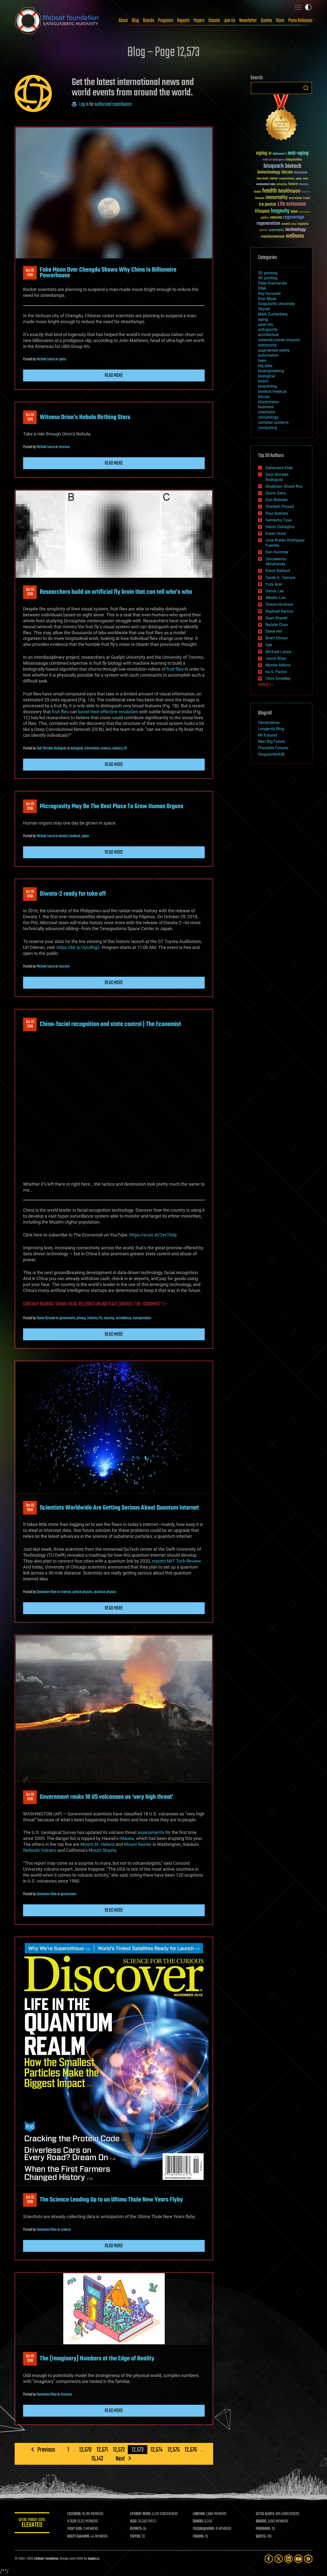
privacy (81, 1318)
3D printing (267, 273)
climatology (268, 417)
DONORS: (198, 2521)
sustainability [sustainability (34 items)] (276, 230)
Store (280, 21)
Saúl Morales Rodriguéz (51, 748)
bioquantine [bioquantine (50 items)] (294, 159)
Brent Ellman (276, 638)
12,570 (85, 2449)
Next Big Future (271, 741)
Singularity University (276, 303)
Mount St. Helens (97, 1844)
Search (306, 88)
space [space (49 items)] (263, 230)
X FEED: (72, 2521)
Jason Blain (275, 658)
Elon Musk (267, 298)
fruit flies (175, 669)
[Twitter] (279, 2558)
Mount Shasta (102, 1850)
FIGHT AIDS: (75, 2529)
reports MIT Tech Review (176, 1561)
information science (97, 748)
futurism (64, 447)
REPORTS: (136, 2529)
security (109, 1318)
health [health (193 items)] (269, 191)
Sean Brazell (276, 618)
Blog (135, 21)
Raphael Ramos (279, 611)
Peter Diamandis (272, 283)
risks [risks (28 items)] (294, 224)
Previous (46, 2449)
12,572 (119, 2449)
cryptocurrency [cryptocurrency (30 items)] (286, 178)
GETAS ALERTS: (265, 2514)
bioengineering (271, 371)
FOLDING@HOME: (204, 2529)
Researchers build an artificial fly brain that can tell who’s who (116, 592)
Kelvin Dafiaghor (280, 526)
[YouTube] (298, 2558)
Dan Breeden (276, 499)
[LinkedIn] (289, 2558)
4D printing (267, 278)
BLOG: (133, 2521)
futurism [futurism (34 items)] (303, 184)
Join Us (229, 21)
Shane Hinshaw (279, 604)
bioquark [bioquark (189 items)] (273, 166)
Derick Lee (274, 591)
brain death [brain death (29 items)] (262, 178)
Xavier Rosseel (45, 1318)
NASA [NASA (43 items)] (294, 212)
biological (76, 748)
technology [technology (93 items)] (295, 230)
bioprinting (267, 386)
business (266, 406)
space (62, 359)
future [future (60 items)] (293, 184)
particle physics (82, 1592)
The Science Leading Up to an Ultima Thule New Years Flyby (111, 2200)
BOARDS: (261, 2521)
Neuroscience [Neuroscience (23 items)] (304, 212)
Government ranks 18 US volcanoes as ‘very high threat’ (106, 1797)
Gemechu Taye (278, 520)
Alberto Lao (275, 597)
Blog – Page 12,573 (163, 52)
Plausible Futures (273, 747)
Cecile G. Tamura (280, 577)
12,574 (156, 2449)
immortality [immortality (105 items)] (276, 197)
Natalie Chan (276, 624)
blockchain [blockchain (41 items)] (300, 173)
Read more (114, 375)
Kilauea (126, 1838)
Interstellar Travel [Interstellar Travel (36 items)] (299, 198)
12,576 (191, 2449)
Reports (183, 21)
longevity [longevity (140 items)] (280, 211)
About (123, 21)
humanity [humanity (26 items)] (306, 192)
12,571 (102, 2449)
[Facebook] (269, 2558)
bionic (263, 381)
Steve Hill (273, 631)
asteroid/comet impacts (279, 340)
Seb (268, 645)
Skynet (264, 309)
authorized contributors (113, 104)
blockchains (268, 402)
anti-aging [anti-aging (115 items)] (298, 153)
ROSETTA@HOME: (78, 2536)
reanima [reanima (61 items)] (276, 217)
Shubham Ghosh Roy (284, 486)
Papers (199, 21)
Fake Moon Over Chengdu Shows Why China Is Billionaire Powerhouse (108, 272)
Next (120, 2458)
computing (267, 427)
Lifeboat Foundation (46, 2559)
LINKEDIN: (199, 2514)
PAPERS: (135, 2536)
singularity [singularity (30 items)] (302, 224)
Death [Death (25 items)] (305, 178)
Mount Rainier (138, 1844)
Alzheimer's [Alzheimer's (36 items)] (280, 154)
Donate (214, 21)
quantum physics (105, 1592)
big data (265, 365)
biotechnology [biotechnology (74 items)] (268, 172)
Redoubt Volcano (40, 1850)
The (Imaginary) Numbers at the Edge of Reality (97, 2359)
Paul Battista (276, 513)
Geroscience (268, 722)
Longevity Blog (271, 728)
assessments (151, 1832)
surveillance (123, 1318)
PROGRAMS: (263, 2529)
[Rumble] (308, 2558)
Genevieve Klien (46, 1592)
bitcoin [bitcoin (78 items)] (287, 172)
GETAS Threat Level (32, 2523)
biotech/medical (69, 836)
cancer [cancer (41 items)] (273, 179)
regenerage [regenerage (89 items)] (293, 217)
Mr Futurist (267, 735)
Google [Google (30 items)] (257, 192)
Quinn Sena (275, 493)
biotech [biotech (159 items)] (293, 166)
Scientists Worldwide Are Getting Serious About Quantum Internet (119, 1508)
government (67, 1318)
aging (263, 319)
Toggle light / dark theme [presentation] (308, 7)
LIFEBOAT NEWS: (140, 2514)
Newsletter (248, 21)
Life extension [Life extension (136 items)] (292, 204)
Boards (148, 21)
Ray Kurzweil (269, 293)
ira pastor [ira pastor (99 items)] (267, 204)
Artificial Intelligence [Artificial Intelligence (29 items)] (273, 160)
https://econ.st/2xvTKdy (153, 1234)
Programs (165, 21)
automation (268, 355)
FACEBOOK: (74, 2514)
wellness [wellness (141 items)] (295, 236)
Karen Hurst (275, 533)
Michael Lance (45, 359)
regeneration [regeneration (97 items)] (268, 223)
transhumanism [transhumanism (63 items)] (273, 236)
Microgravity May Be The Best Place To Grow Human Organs (111, 806)
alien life (265, 324)
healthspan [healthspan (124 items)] (289, 191)
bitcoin (264, 396)
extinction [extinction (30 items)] (282, 184)
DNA (262, 288)
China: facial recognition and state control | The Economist (110, 1024)
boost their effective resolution (108, 711)
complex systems (273, 422)
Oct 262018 (30, 272)
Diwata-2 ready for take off (73, 894)
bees (262, 360)
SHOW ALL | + (265, 685)
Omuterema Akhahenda (275, 562)
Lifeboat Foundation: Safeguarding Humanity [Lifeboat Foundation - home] (57, 20)
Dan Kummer (277, 552)
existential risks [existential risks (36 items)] (265, 184)
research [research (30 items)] (285, 224)
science (66, 2230)
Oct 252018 (30, 592)
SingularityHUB (271, 754)
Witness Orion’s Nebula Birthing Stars (85, 417)
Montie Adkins (278, 665)
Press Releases (300, 21)
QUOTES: (261, 2536)
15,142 (97, 2458)
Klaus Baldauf (277, 570)
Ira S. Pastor (276, 671)
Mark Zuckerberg (273, 314)
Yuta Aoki (273, 584)
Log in (84, 104)
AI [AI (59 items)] (269, 153)
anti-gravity (268, 329)
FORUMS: (198, 2536)
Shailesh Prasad (279, 506)
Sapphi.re (93, 2559)
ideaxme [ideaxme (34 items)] (259, 198)
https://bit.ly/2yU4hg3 (78, 947)
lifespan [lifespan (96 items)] (262, 211)
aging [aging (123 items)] (261, 153)
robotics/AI (119, 748)
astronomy (267, 345)
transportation (142, 1318)
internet (66, 1592)
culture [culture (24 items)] (299, 178)
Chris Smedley (278, 678)
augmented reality (274, 350)
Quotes (266, 21)
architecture (268, 334)
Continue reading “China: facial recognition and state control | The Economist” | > (94, 1304)
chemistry (266, 412)
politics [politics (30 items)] (265, 218)
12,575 (173, 2449)
